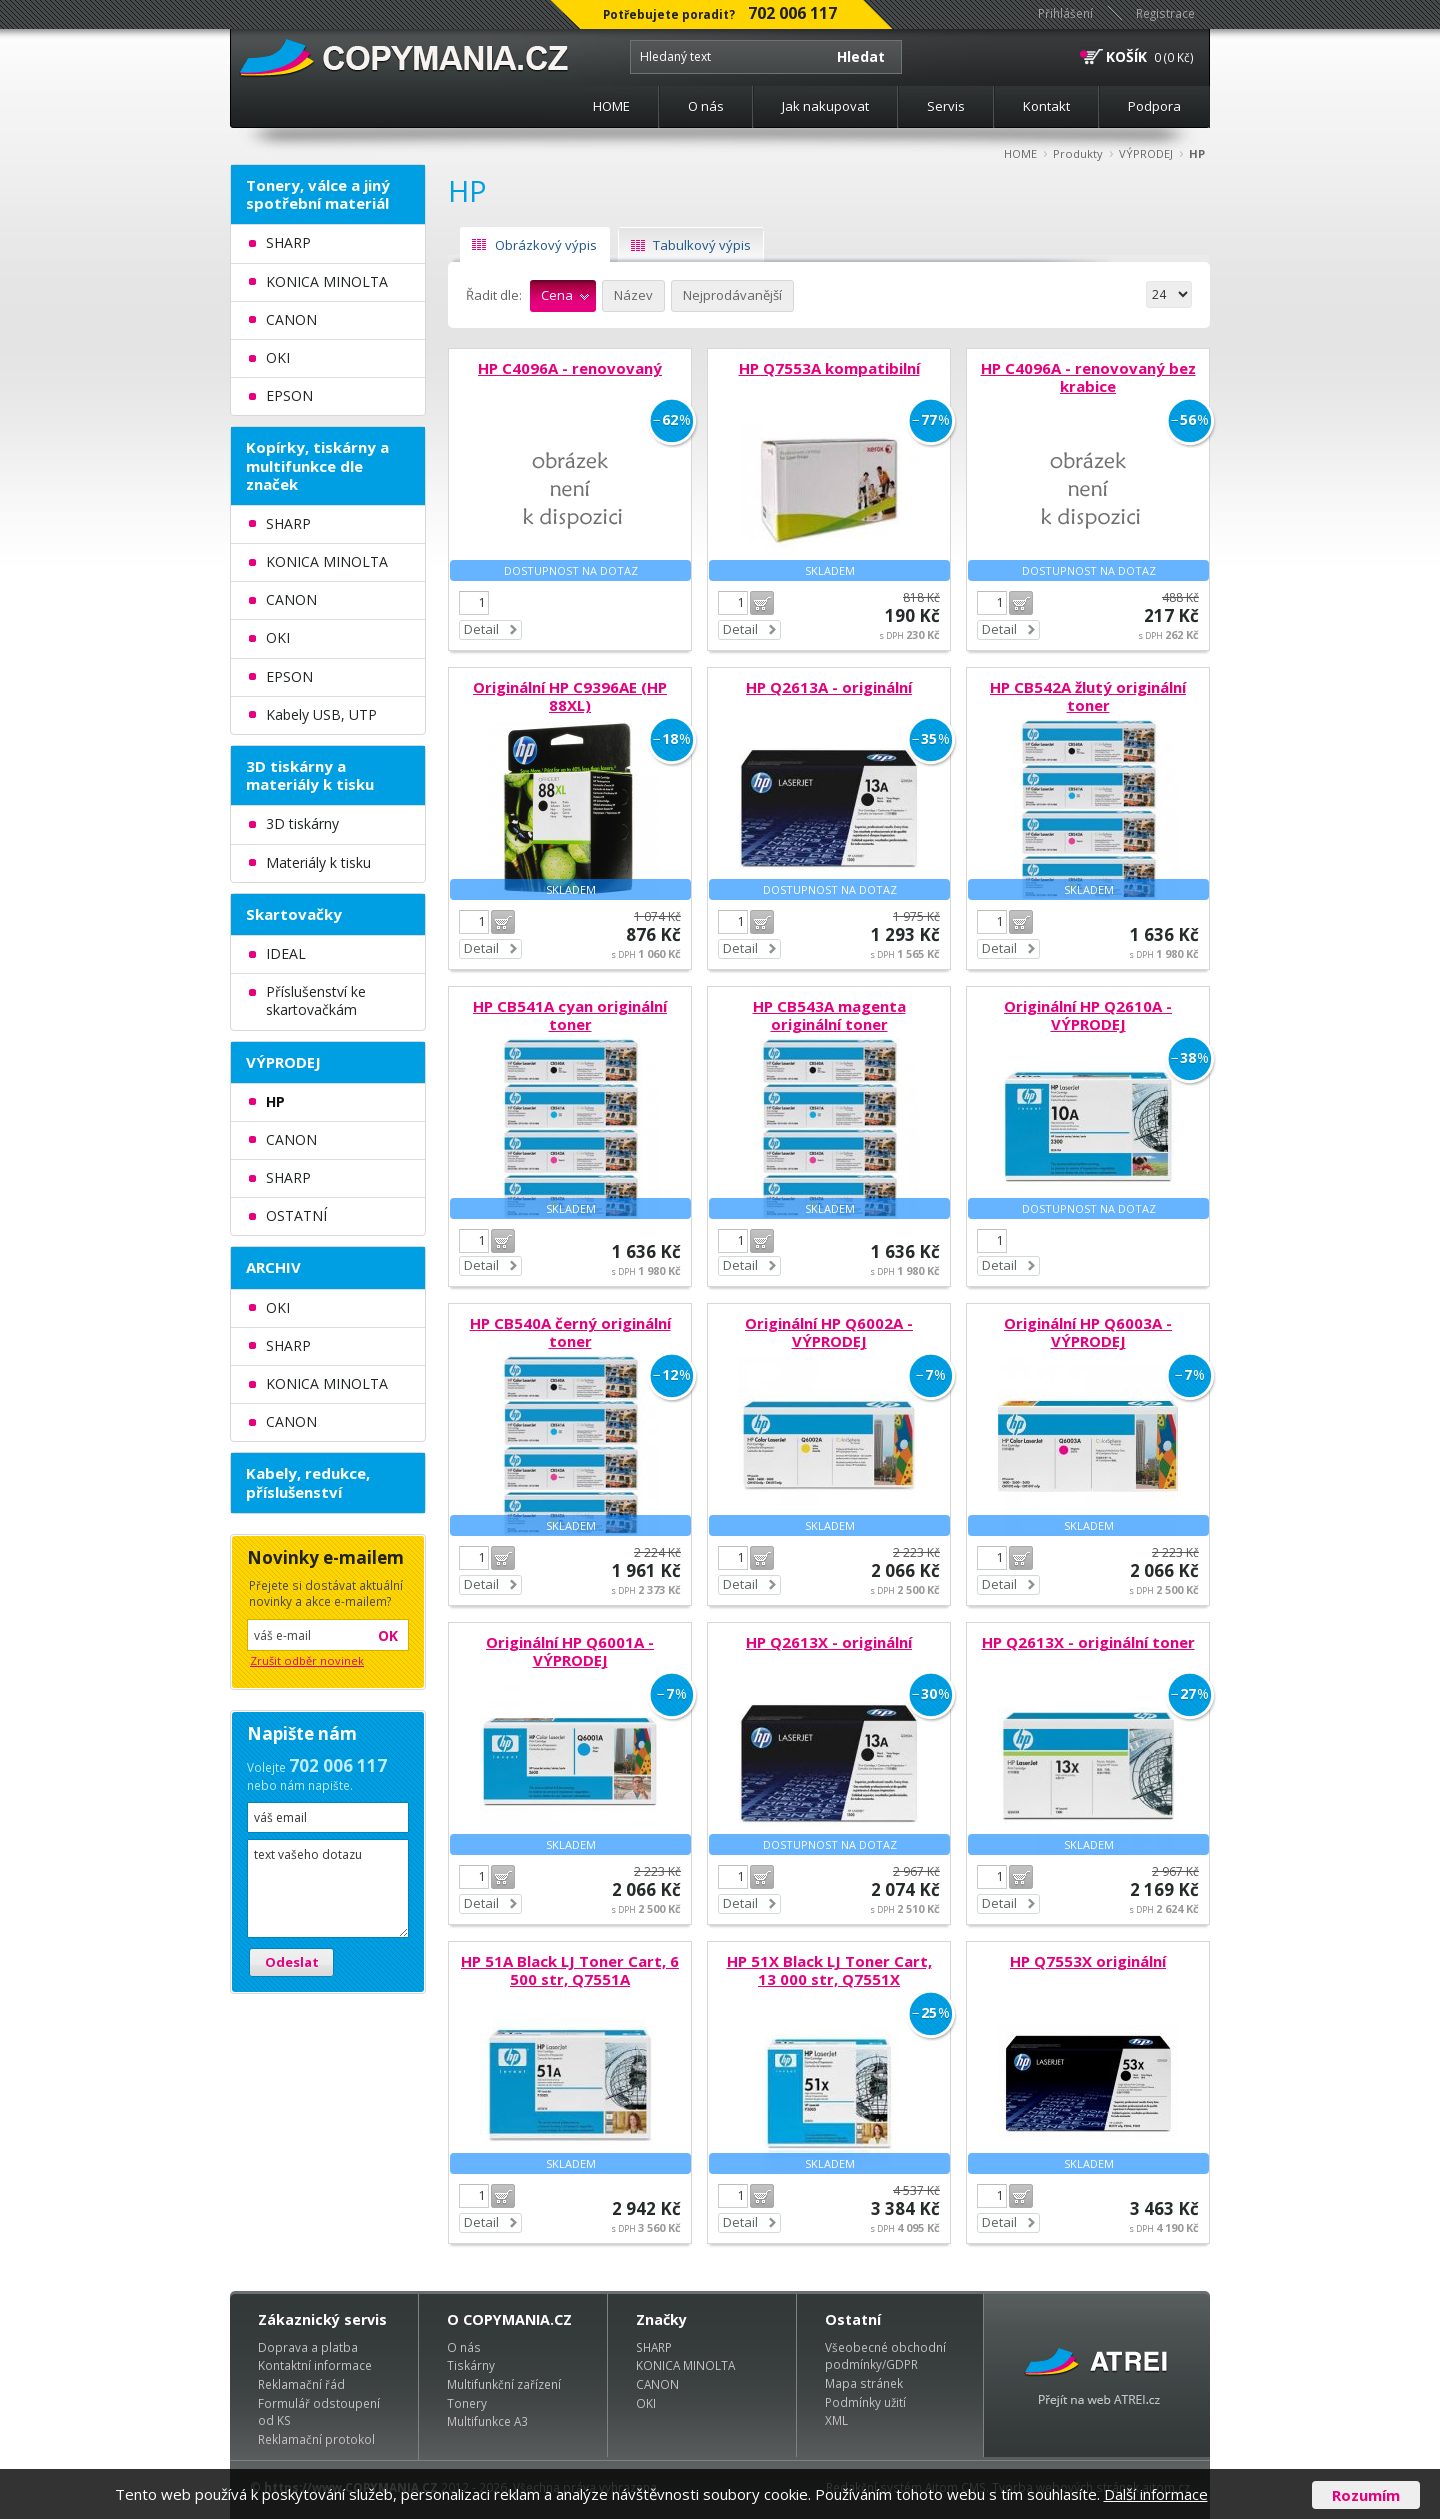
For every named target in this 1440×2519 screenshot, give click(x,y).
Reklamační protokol (316, 2439)
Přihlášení (1065, 13)
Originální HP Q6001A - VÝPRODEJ (570, 1651)
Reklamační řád (301, 2384)
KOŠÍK (1126, 56)
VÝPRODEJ (1146, 153)
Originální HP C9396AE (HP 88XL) (570, 696)
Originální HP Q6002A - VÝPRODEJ (829, 1332)
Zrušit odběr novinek (307, 1660)
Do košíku (762, 603)
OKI (646, 2403)
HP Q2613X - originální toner (1088, 1642)
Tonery (467, 2403)
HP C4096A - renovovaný (570, 368)
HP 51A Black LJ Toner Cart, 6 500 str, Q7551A (570, 1970)
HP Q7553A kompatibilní (829, 368)
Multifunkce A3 (487, 2421)
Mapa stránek (864, 2383)
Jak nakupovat (825, 106)
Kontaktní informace (315, 2365)
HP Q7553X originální (1088, 1961)
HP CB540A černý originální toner (570, 1332)
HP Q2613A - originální (829, 687)
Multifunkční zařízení (504, 2384)
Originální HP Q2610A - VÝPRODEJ (1088, 1015)
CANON (657, 2384)
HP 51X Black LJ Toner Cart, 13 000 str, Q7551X (829, 1970)
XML (836, 2420)
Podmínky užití (865, 2402)
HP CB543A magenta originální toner (829, 1015)
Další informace (1156, 2494)
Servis (946, 106)
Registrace (1165, 13)
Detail (481, 629)
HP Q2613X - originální (829, 1642)
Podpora (1154, 106)
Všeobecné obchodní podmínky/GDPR (885, 2356)
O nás (706, 106)
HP (1197, 153)
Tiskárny (471, 2365)
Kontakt (1046, 106)
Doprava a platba (308, 2347)
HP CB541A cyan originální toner (570, 1015)
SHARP (654, 2347)
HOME (611, 106)
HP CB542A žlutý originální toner (1088, 696)
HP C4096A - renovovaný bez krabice (1088, 377)
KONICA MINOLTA (685, 2365)
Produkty (1078, 153)
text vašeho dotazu (328, 1888)
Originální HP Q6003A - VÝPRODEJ (1088, 1332)
